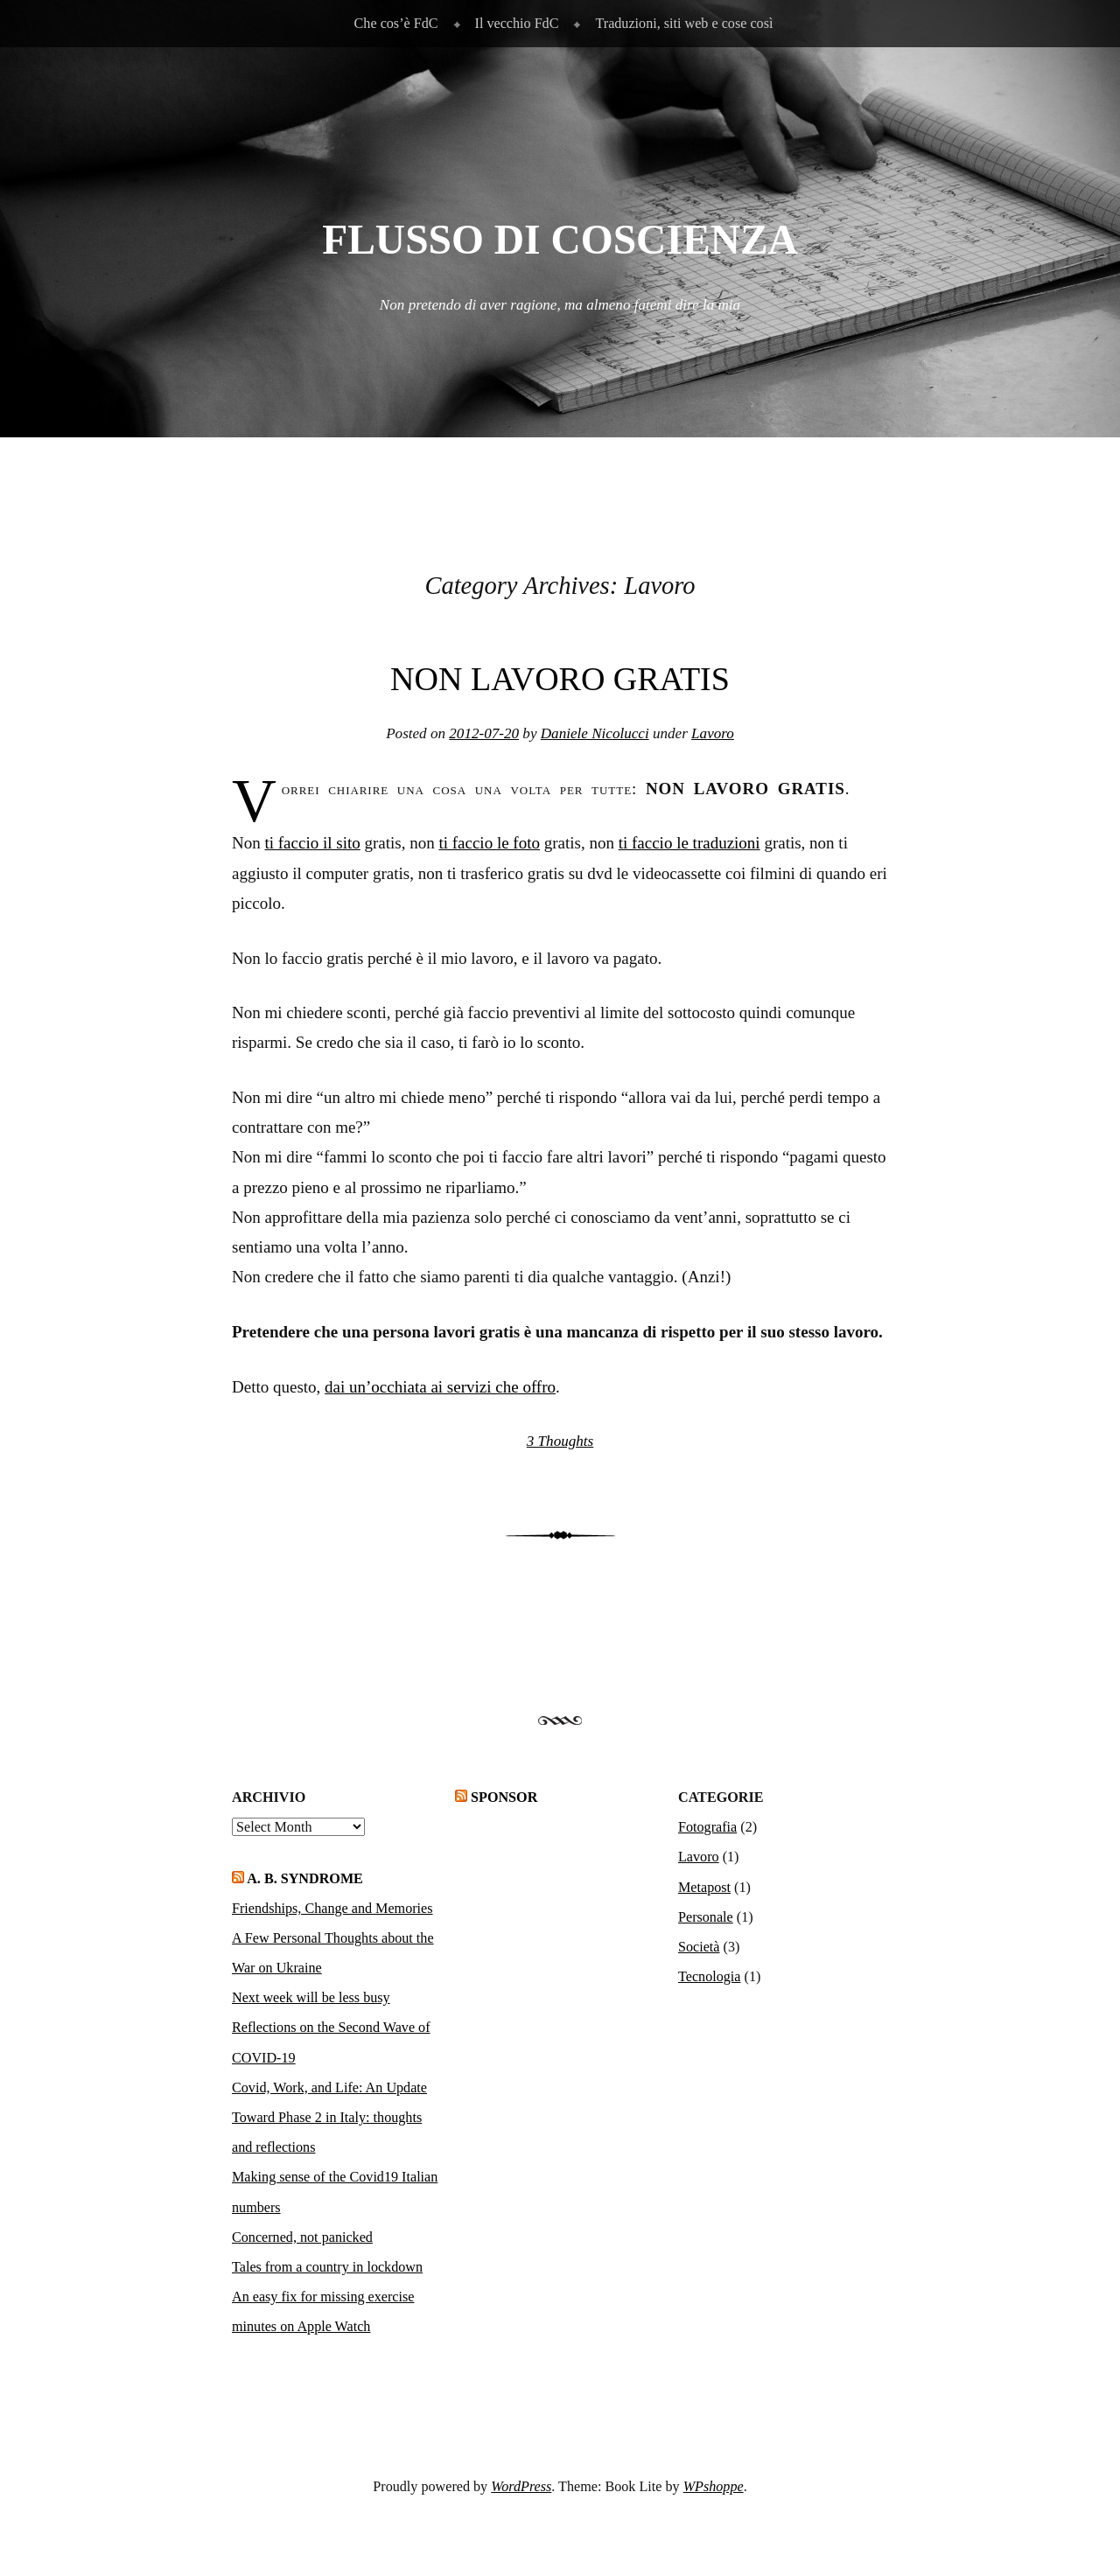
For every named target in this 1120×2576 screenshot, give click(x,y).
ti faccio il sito (312, 843)
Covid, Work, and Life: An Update (329, 2087)
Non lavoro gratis (560, 678)
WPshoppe (713, 2486)
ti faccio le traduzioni (689, 843)
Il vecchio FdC (517, 23)
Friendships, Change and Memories (332, 1908)
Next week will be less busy (311, 1997)
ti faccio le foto (489, 843)
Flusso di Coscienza (560, 239)
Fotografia (707, 1826)
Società (699, 1946)
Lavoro (712, 733)
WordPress (521, 2486)
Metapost (704, 1887)
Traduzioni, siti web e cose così (684, 23)
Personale (705, 1916)
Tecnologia (709, 1976)
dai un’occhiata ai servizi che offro (440, 1387)
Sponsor (504, 1797)
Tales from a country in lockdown (327, 2266)
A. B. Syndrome (305, 1878)
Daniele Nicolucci (595, 733)
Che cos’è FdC (396, 23)
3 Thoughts (560, 1441)
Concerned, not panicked (302, 2237)
